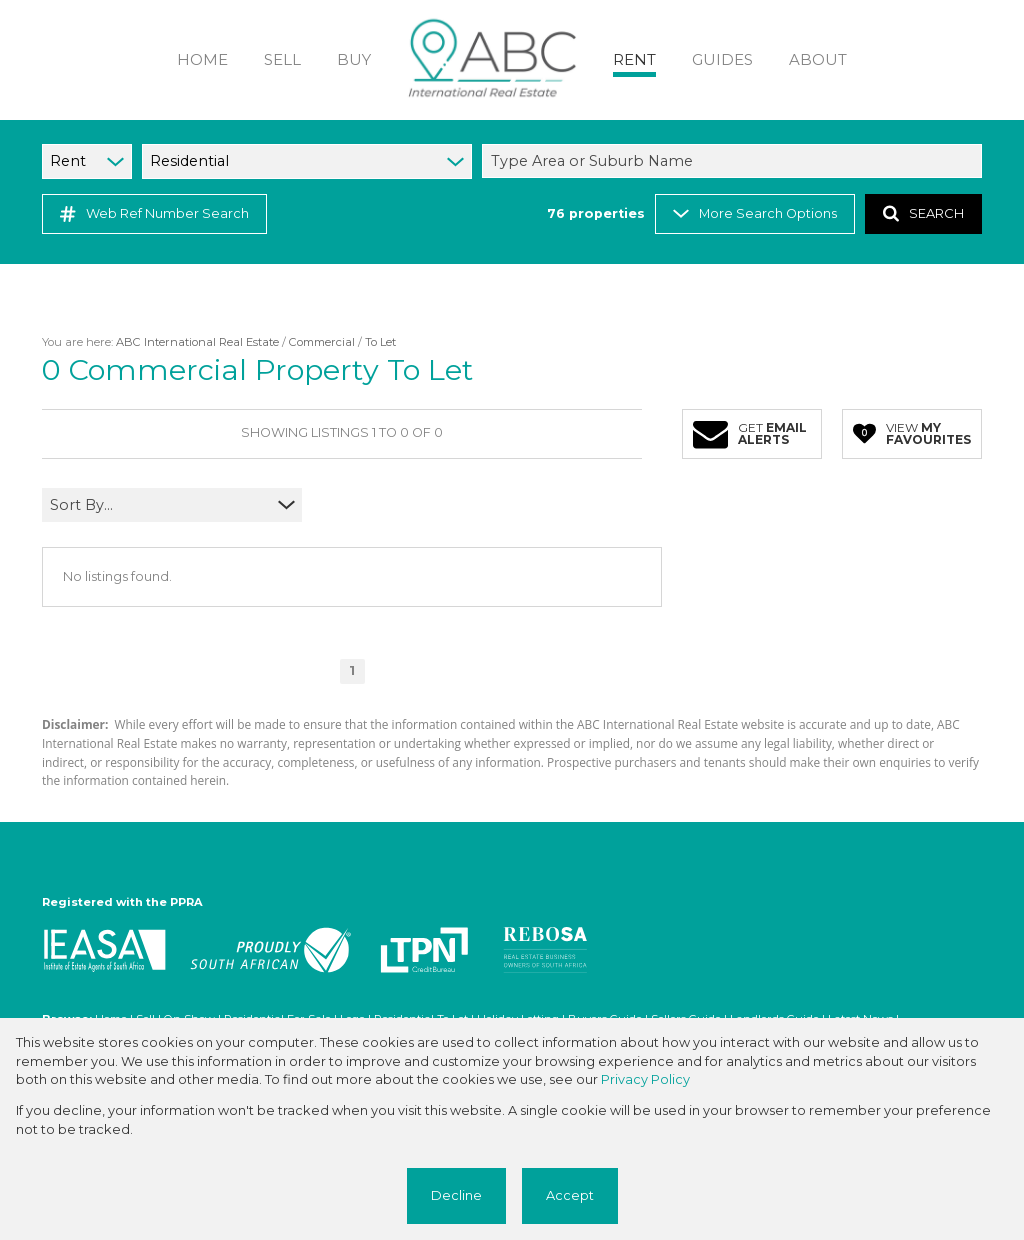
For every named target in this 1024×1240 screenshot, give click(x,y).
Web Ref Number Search (154, 214)
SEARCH (923, 213)
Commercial (322, 342)
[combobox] (735, 161)
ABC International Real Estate (197, 342)
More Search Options (755, 213)
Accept (570, 1195)
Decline (456, 1195)
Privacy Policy (645, 1079)
